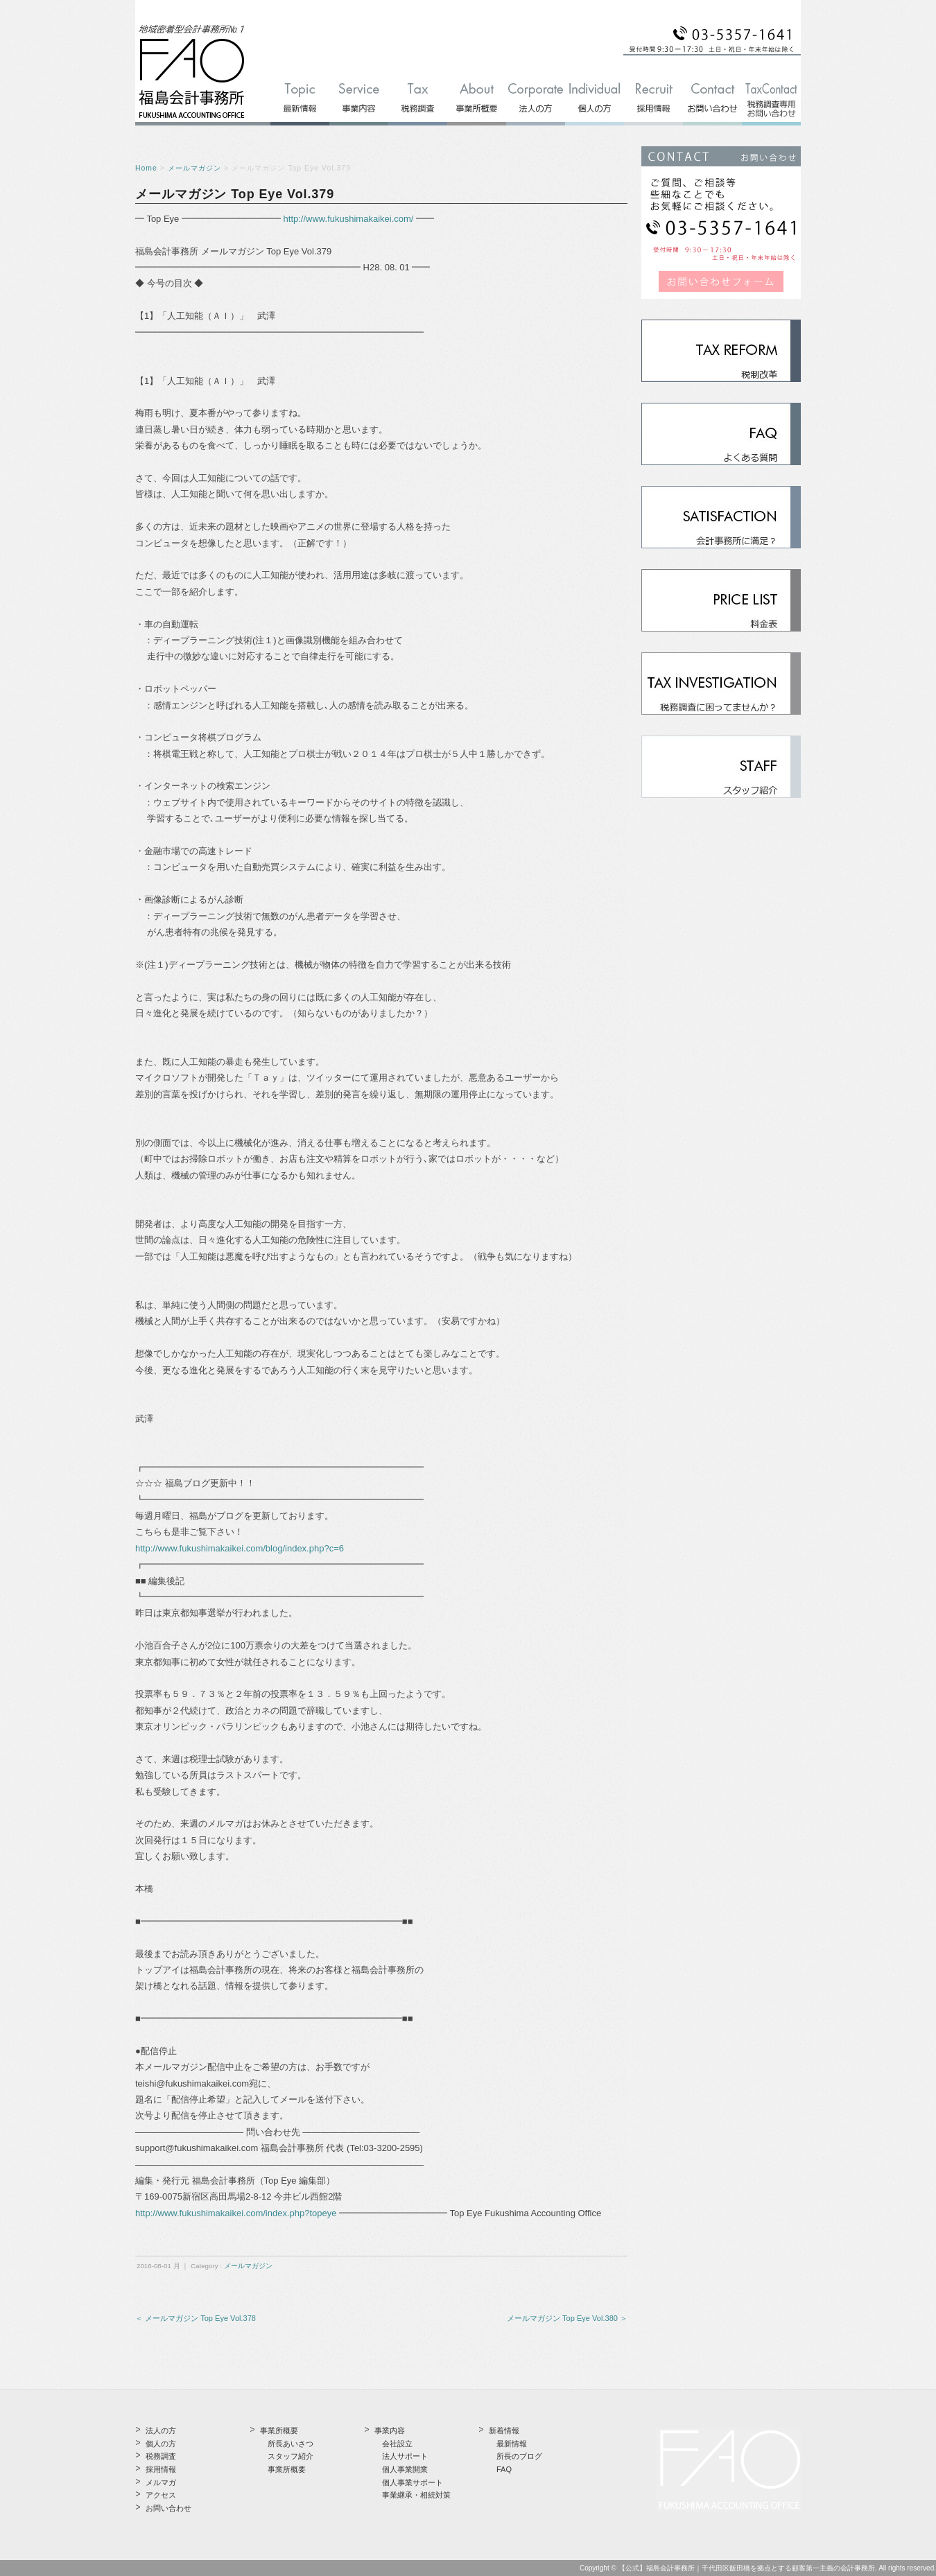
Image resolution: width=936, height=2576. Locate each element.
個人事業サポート (412, 2482)
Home (146, 168)
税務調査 (161, 2456)
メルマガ (161, 2482)
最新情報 (511, 2443)
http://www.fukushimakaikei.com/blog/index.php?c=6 (239, 1548)
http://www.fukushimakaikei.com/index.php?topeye (236, 2213)
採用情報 (161, 2469)
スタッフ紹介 (290, 2456)
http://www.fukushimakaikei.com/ (349, 219)
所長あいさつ (290, 2443)
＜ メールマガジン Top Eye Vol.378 (195, 2318)
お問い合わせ (168, 2508)
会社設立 (397, 2443)
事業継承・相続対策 (416, 2495)
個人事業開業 (405, 2469)
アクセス (161, 2495)
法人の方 (161, 2430)
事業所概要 (287, 2469)
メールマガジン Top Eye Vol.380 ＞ (567, 2318)
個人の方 (161, 2443)
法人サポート (405, 2456)
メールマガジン (194, 168)
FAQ (504, 2469)
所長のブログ (519, 2456)
